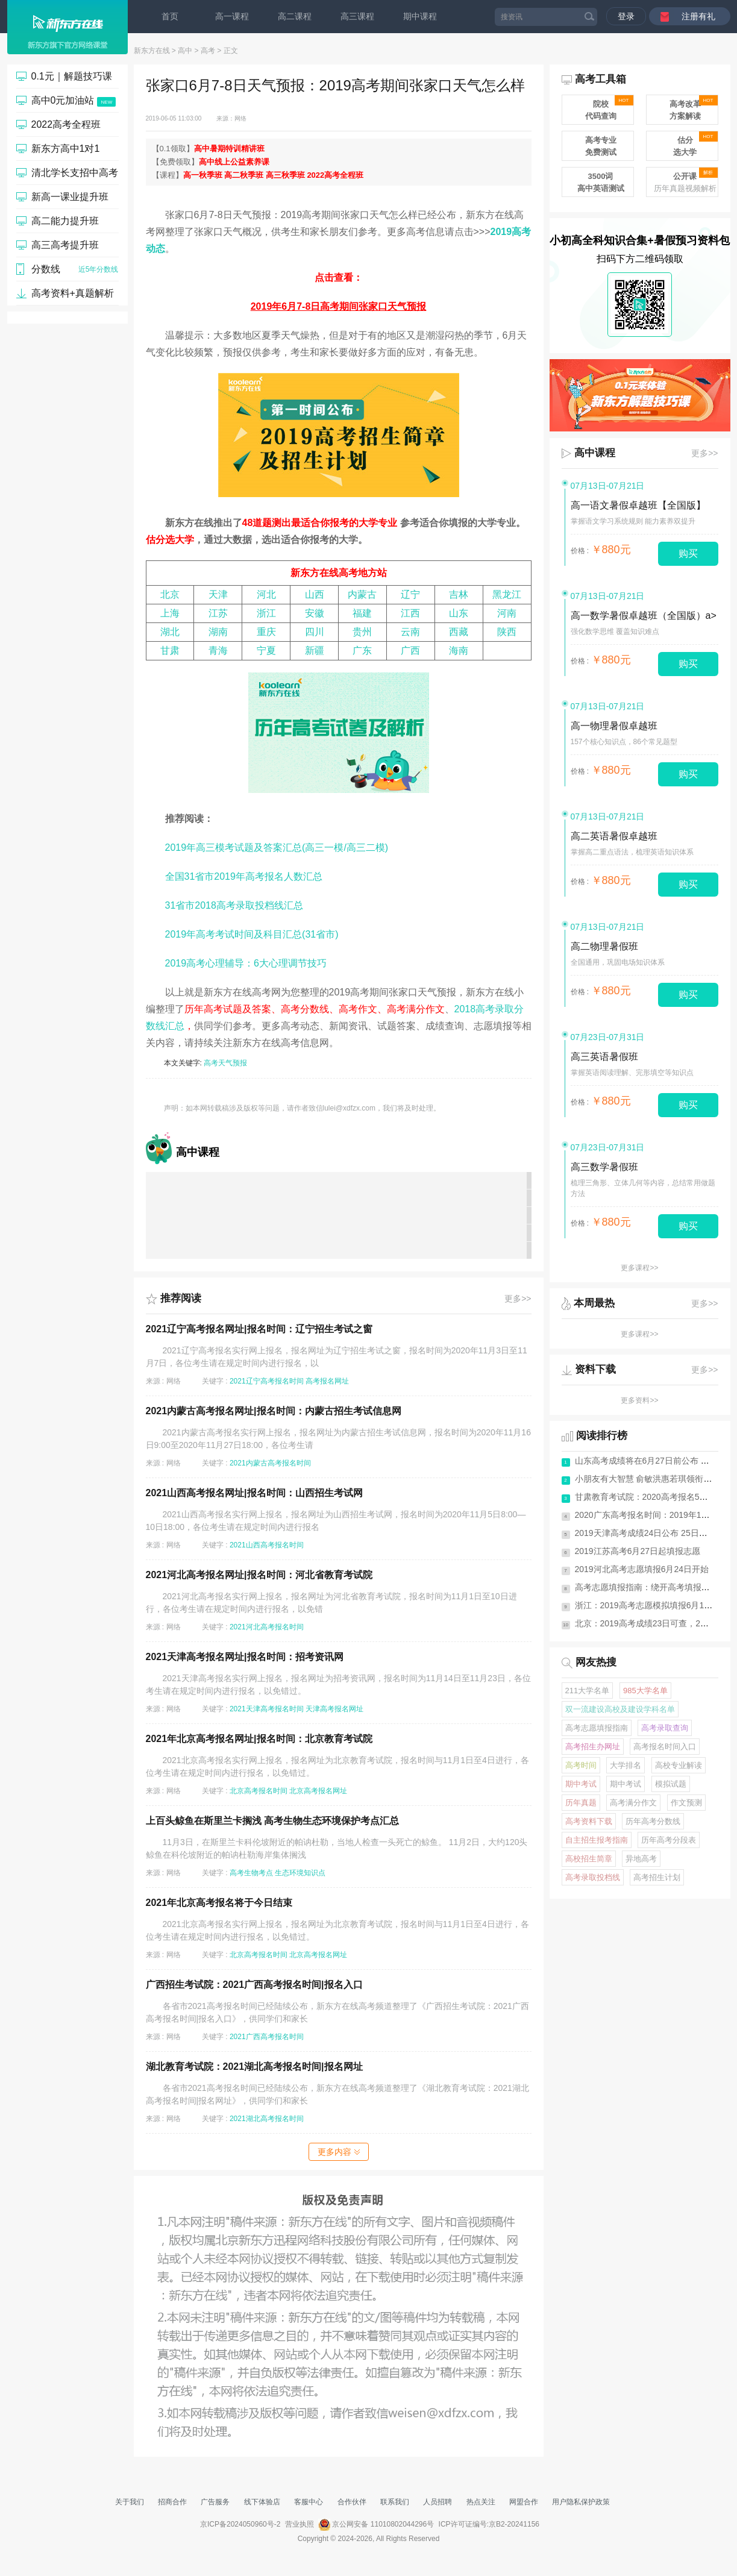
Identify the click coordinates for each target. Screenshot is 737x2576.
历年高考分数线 (653, 1821)
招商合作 (172, 2502)
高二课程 (295, 16)
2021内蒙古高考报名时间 (270, 1463)
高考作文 (358, 1009)
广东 (362, 650)
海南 (458, 650)
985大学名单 (645, 1690)
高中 (185, 50)
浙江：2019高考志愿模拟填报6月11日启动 (655, 1605)
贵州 (362, 632)
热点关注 (480, 2502)
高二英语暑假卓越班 (614, 836)
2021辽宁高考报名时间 (267, 1381)
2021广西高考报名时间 (267, 2036)
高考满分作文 (416, 1009)
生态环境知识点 (300, 1873)
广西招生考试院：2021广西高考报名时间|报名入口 (254, 1984)
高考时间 (581, 1765)
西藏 (458, 632)
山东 (458, 613)
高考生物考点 (251, 1873)
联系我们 (394, 2502)
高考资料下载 (588, 1821)
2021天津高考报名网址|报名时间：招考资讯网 (244, 1657)
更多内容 (339, 2152)
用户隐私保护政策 (581, 2502)
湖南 (218, 632)
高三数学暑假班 (604, 1167)
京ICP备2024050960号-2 (240, 2524)
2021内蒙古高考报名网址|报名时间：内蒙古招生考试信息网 (273, 1411)
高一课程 (232, 16)
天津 (218, 594)
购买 (688, 553)
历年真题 (581, 1802)
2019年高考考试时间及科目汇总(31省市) (252, 934)
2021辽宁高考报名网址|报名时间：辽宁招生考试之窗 (259, 1329)
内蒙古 (362, 594)
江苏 (218, 613)
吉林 (458, 594)
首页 (170, 16)
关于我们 (129, 2502)
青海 (218, 650)
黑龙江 (506, 594)
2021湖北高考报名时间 (267, 2118)
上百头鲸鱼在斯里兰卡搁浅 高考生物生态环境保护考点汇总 (272, 1821)
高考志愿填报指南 (596, 1727)
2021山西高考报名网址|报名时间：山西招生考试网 (254, 1493)
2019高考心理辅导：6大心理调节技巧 (246, 963)
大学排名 (625, 1765)
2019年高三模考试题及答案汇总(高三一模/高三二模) (277, 847)
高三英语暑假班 (604, 1056)
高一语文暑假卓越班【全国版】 (638, 505)
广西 (410, 650)
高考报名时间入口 (664, 1746)
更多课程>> (639, 1268)
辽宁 (410, 594)
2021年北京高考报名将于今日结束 (219, 1903)
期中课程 (420, 16)
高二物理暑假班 (604, 946)
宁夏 (266, 650)
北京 (170, 594)
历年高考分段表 (668, 1839)
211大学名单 (587, 1690)
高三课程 (357, 16)
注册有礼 (698, 16)
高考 (208, 50)
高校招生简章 (588, 1858)
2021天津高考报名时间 (267, 1709)
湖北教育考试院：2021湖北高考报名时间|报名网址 (254, 2066)
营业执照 (299, 2524)
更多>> (517, 1298)
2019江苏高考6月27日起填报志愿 (638, 1551)
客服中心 (308, 2502)
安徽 (314, 613)
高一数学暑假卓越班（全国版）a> (644, 615)
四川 (314, 632)
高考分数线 (305, 1009)
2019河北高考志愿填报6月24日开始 (642, 1569)
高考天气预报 (225, 1063)
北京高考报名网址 (318, 1791)
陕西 (506, 632)
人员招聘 (437, 2502)
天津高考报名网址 (334, 1709)
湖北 (170, 632)
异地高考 (641, 1858)
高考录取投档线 (592, 1877)
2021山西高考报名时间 (267, 1545)
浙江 (266, 613)
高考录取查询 (664, 1727)
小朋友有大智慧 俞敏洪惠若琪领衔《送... (651, 1479)
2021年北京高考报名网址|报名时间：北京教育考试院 (259, 1739)
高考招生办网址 (592, 1746)
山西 (314, 594)
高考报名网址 (327, 1381)
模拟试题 (670, 1783)
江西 (410, 613)
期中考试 (581, 1783)
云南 (410, 632)
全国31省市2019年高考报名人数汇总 (243, 876)
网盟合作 (523, 2502)
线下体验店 (262, 2502)
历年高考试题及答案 (227, 1009)
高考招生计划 (656, 1877)
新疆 (314, 650)
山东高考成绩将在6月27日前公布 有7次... (652, 1460)
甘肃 (170, 650)
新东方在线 (152, 50)
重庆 (266, 632)
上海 (170, 613)
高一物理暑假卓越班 (614, 726)
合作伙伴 (351, 2502)
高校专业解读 (678, 1765)
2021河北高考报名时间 (267, 1627)
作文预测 (686, 1802)
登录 (626, 16)
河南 (506, 613)
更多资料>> (639, 1400)
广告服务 (215, 2502)
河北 (266, 594)
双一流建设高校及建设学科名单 (620, 1709)
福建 (362, 613)
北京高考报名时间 (258, 1791)
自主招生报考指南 (596, 1839)
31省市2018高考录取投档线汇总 (234, 905)
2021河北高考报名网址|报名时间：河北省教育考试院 (259, 1575)
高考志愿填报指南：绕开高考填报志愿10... (655, 1587)
